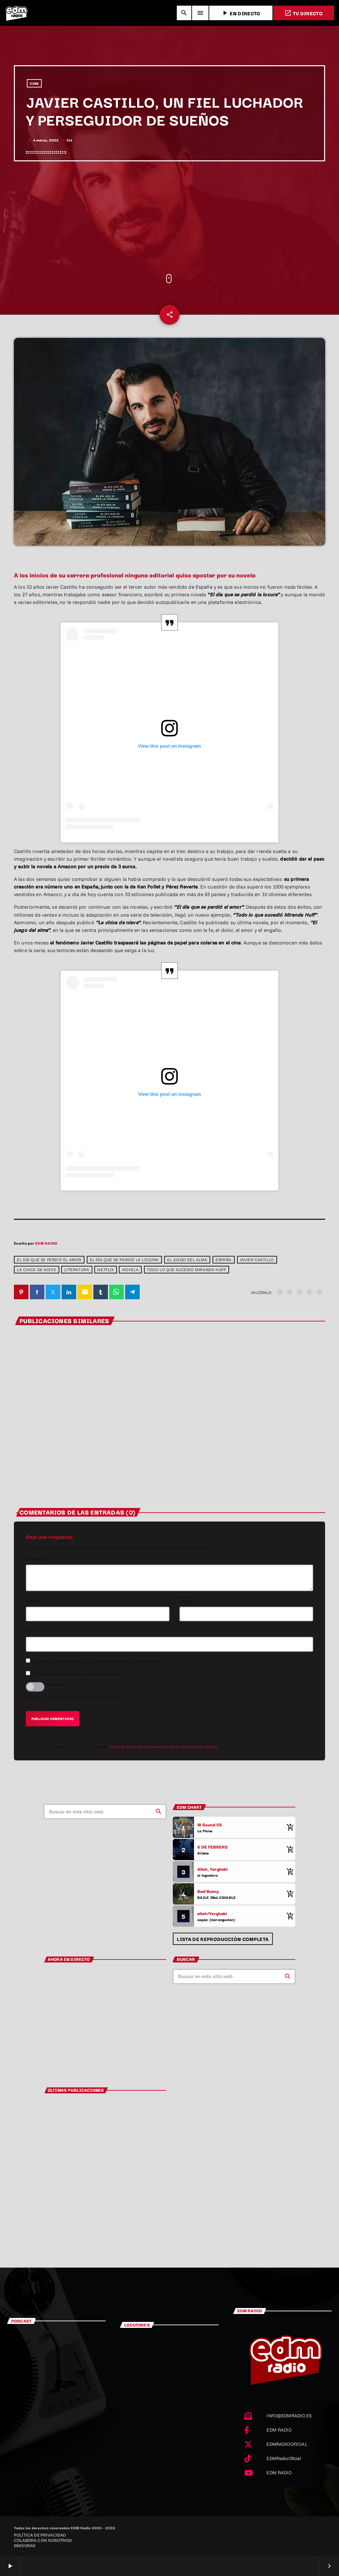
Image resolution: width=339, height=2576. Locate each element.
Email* (184, 1600)
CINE (34, 83)
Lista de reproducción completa (222, 1939)
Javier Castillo (257, 1259)
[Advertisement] (169, 217)
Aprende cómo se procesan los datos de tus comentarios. (163, 1746)
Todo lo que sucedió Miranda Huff (186, 1269)
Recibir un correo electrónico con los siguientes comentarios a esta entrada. (96, 1661)
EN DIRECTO (240, 13)
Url (28, 1631)
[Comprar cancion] (288, 1827)
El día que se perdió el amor (49, 1259)
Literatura (76, 1269)
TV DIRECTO (303, 13)
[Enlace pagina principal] (16, 13)
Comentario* (36, 1559)
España (224, 1259)
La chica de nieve (36, 1269)
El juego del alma (187, 1259)
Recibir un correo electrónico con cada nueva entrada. (78, 1674)
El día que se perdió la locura (124, 1259)
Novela (130, 1269)
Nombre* (33, 1600)
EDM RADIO (46, 1243)
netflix (105, 1269)
